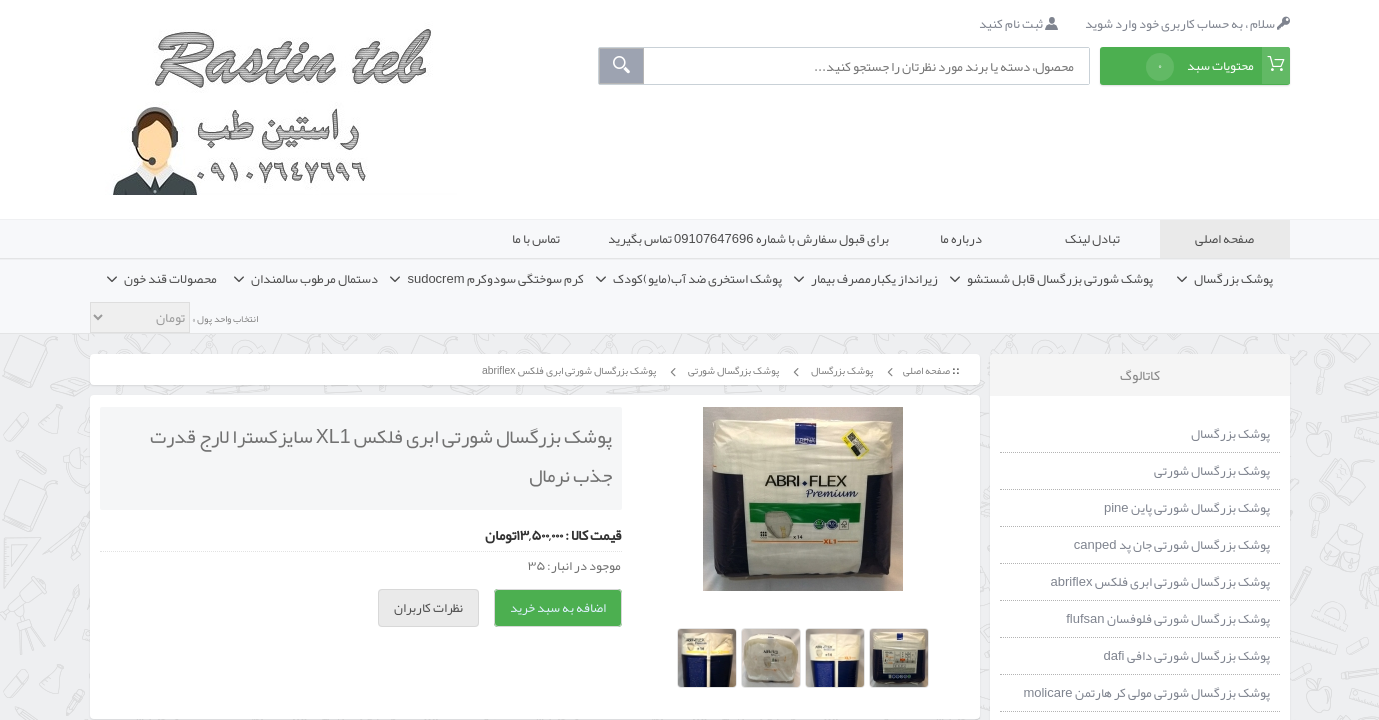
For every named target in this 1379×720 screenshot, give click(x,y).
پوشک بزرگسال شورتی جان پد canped (1172, 545)
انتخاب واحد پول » (224, 319)
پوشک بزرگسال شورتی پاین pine (1187, 508)
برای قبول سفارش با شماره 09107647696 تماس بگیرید (748, 239)
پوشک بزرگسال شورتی (732, 370)
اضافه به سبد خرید (558, 608)
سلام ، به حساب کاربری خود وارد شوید (1187, 24)
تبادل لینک (1092, 239)
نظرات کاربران (428, 608)
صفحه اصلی (1224, 239)
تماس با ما (536, 239)
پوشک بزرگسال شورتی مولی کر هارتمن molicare (1146, 693)
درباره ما (961, 239)
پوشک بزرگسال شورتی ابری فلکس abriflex (568, 370)
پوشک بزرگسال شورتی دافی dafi (1187, 656)
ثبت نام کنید (1018, 24)
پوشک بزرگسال (841, 370)
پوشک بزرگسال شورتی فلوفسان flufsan (1167, 619)
